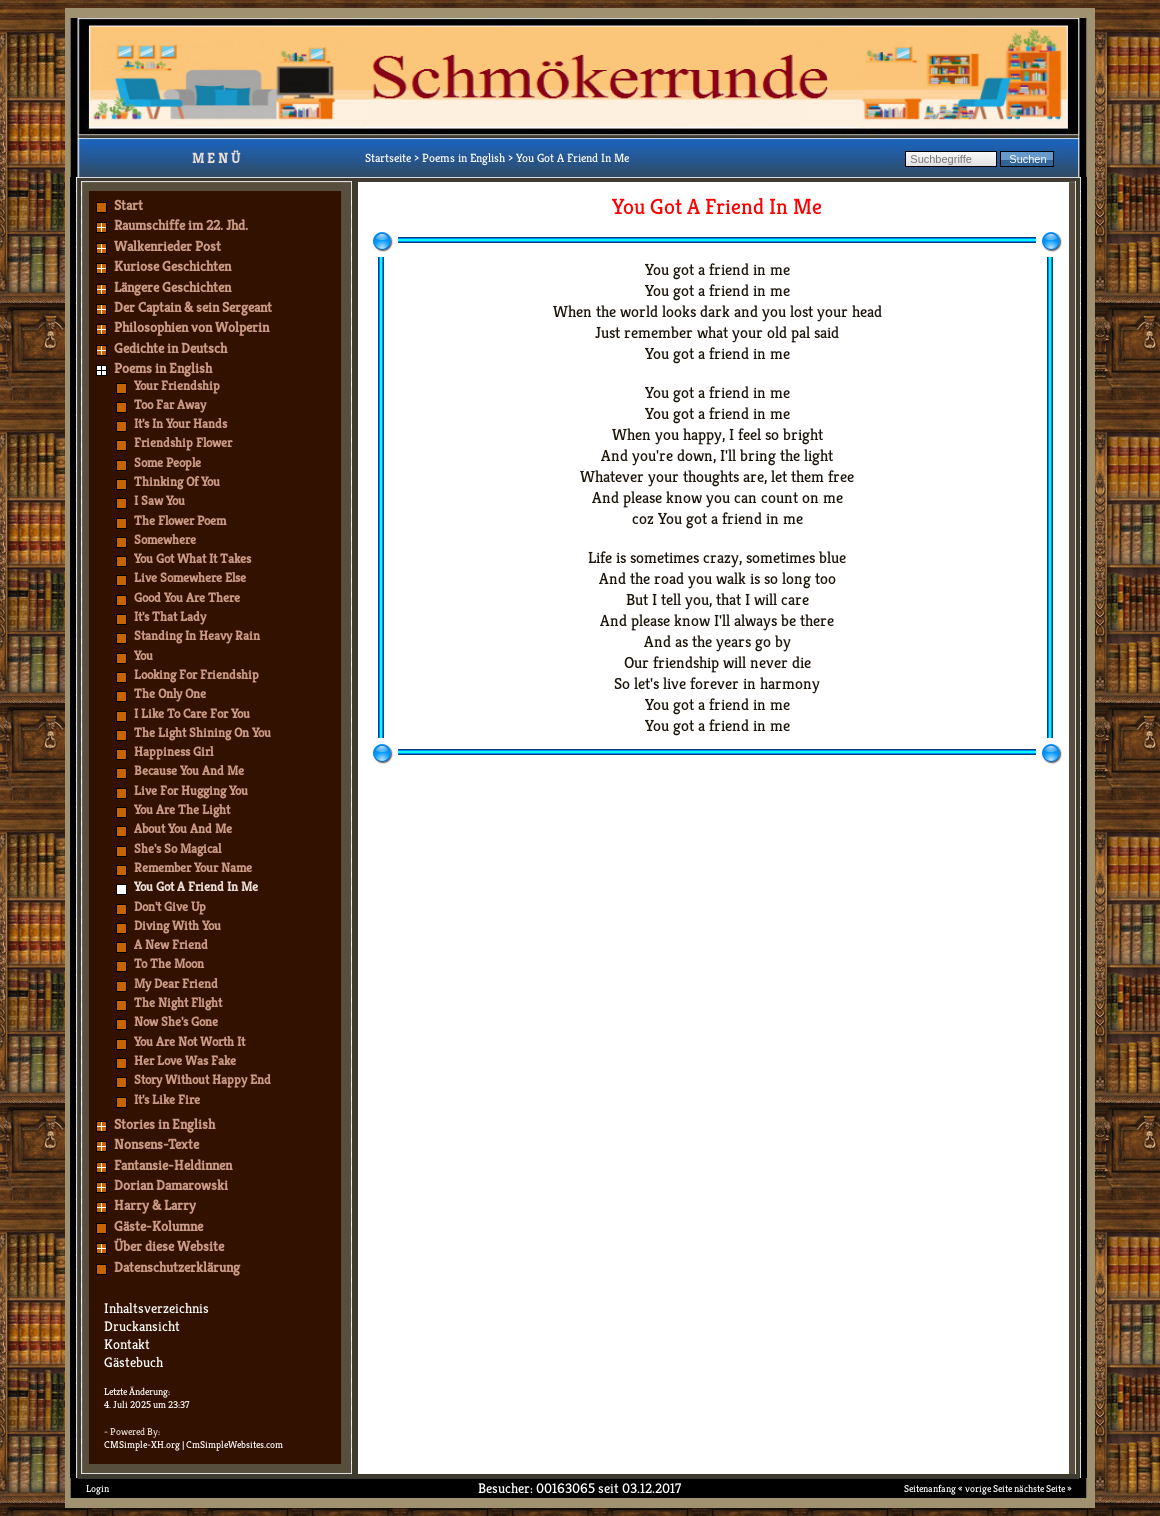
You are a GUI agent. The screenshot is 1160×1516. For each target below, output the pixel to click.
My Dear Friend (176, 983)
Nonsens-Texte (156, 1144)
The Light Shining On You (202, 732)
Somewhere (165, 539)
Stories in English (164, 1124)
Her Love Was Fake (185, 1060)
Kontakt (127, 1344)
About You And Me (183, 828)
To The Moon (169, 963)
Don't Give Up (170, 906)
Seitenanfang (930, 1488)
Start (128, 205)
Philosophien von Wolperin (191, 327)
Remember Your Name (193, 867)
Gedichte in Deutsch (170, 348)
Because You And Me (189, 770)
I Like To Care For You (192, 713)
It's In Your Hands (180, 423)
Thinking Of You (177, 481)
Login (97, 1488)
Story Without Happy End (202, 1079)
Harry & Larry (155, 1205)
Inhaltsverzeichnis (156, 1308)
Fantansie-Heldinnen (173, 1165)
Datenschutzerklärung (177, 1267)
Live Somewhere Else (190, 577)
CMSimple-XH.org (142, 1444)
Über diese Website (169, 1246)
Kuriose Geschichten (172, 266)
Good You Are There (187, 597)
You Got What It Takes (192, 558)
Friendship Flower (183, 442)
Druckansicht (142, 1326)
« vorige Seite (985, 1488)
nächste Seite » (1043, 1488)
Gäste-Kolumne (158, 1226)
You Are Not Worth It (189, 1041)
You (143, 655)
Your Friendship (177, 385)
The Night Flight (178, 1002)
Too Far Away (170, 404)
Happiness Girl (173, 751)
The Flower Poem (180, 520)
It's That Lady (170, 616)
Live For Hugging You (191, 790)
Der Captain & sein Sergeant (193, 307)
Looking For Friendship (196, 674)
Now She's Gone (176, 1021)
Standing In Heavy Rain (197, 635)
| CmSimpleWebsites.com (232, 1444)
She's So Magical (177, 848)
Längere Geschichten (172, 287)
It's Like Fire (167, 1099)
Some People (167, 462)
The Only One (170, 693)
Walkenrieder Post (167, 246)
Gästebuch (133, 1362)
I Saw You (159, 500)
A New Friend (171, 944)
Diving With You (177, 925)
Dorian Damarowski (171, 1185)
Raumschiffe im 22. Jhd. (181, 225)
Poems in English (163, 368)
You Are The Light (182, 809)
